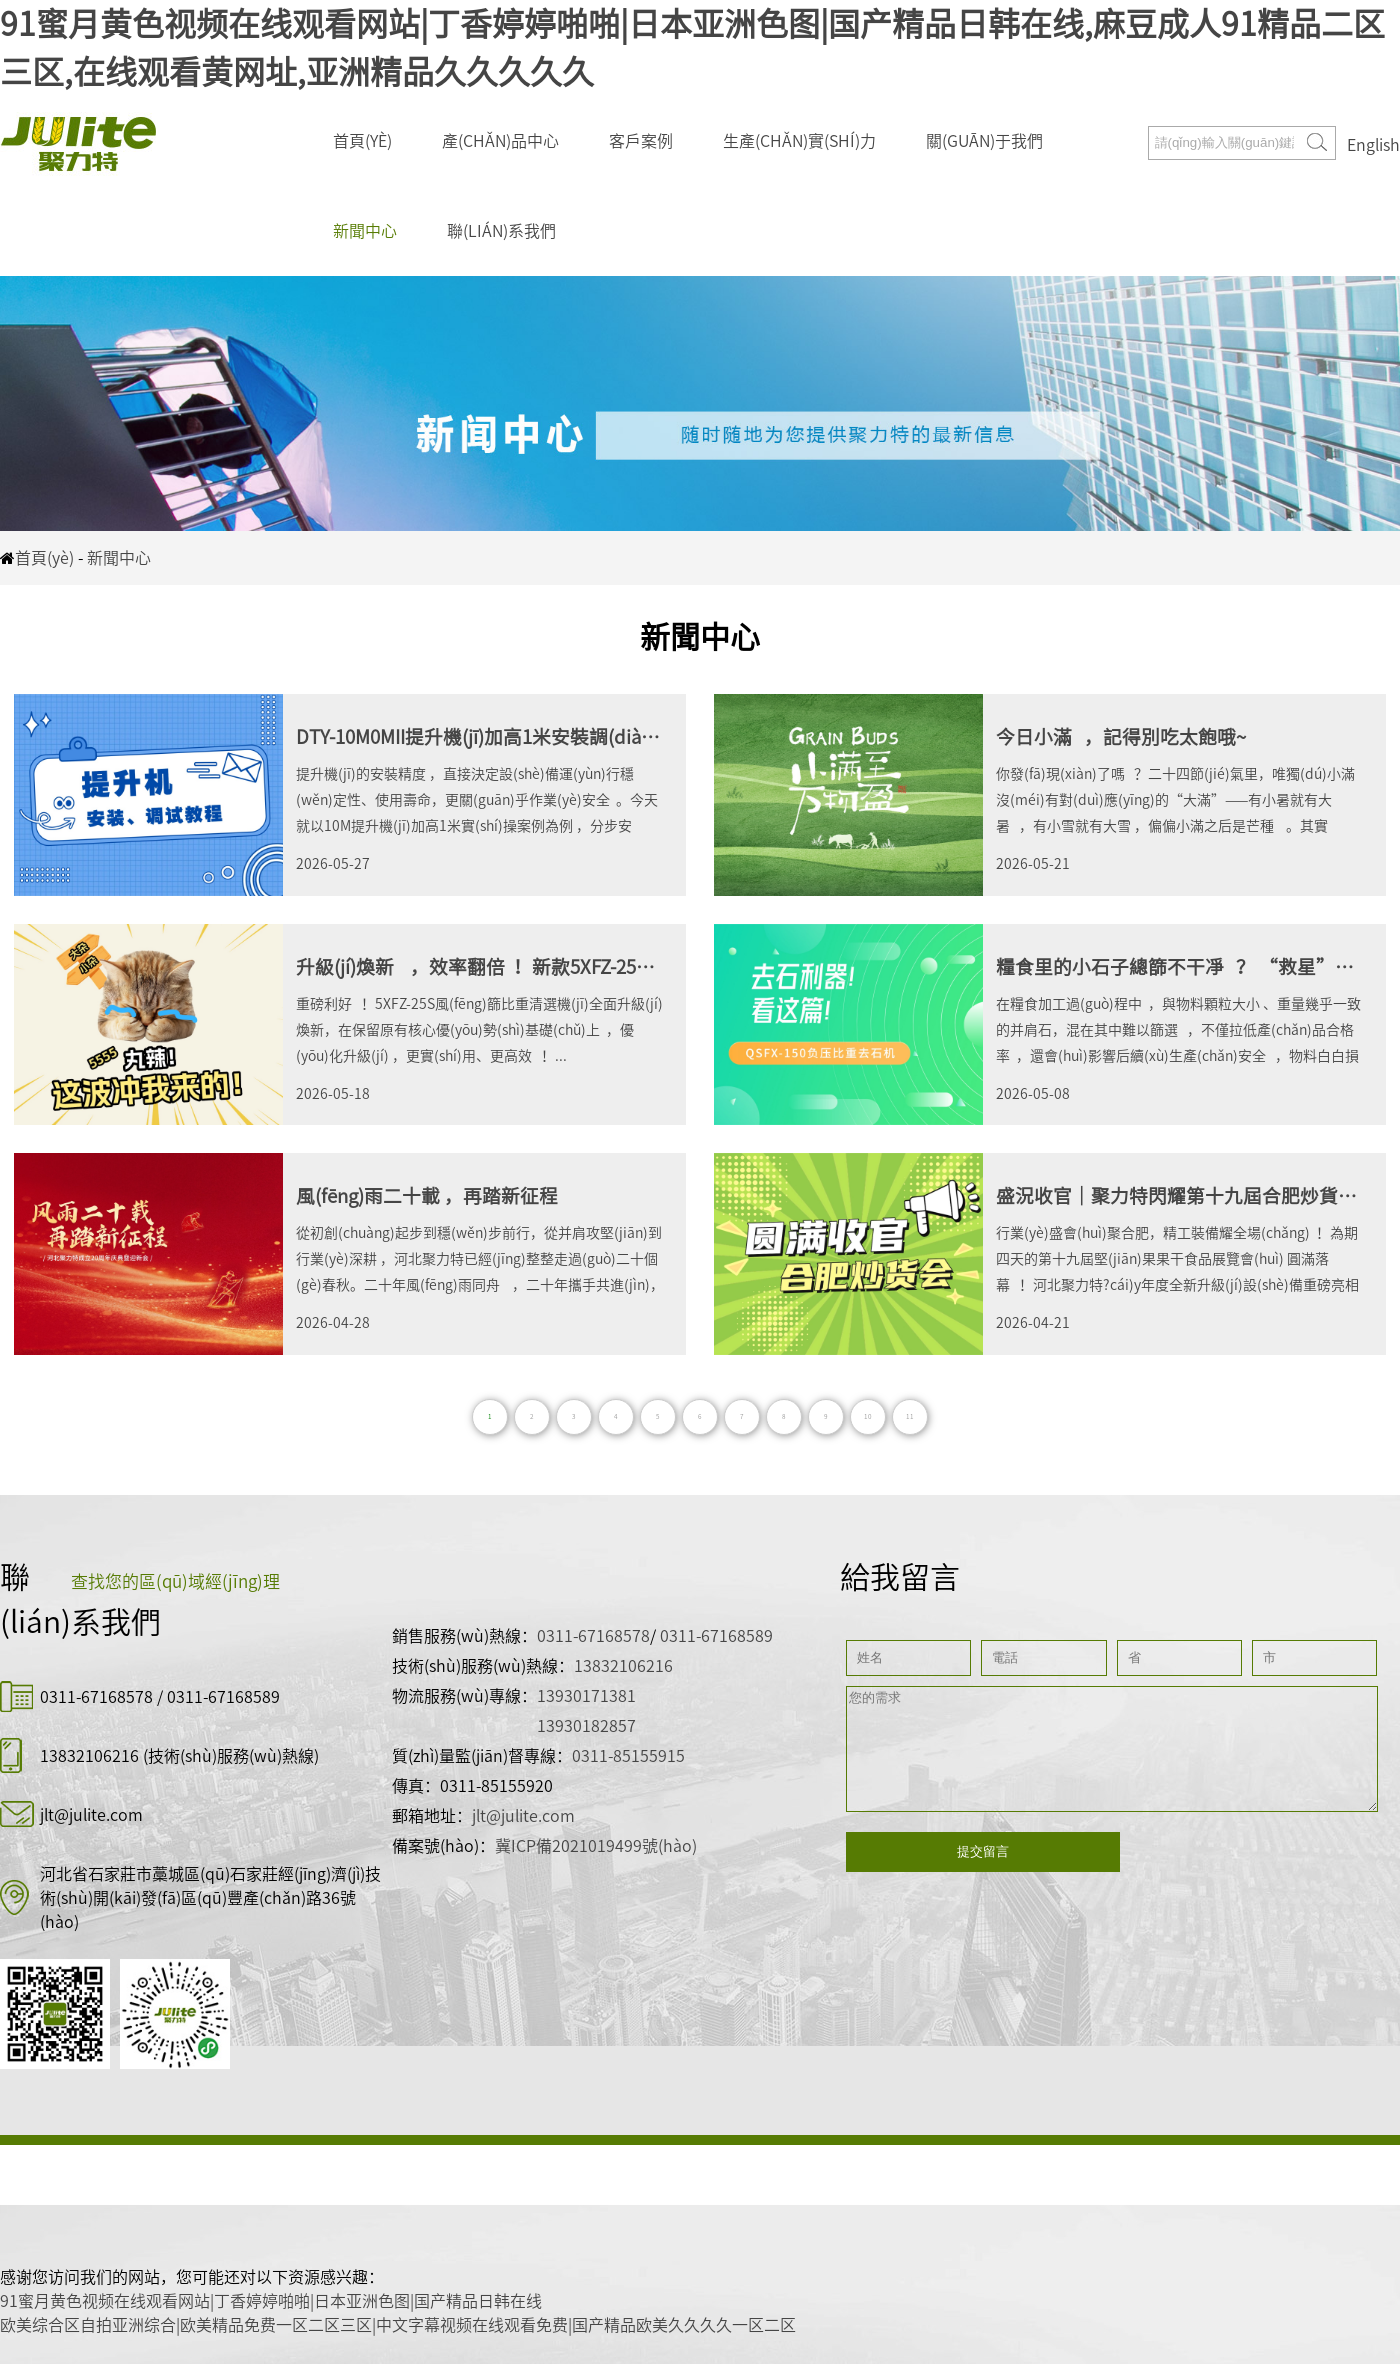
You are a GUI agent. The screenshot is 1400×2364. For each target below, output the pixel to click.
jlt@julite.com (91, 1815)
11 (910, 1416)
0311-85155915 (628, 1756)
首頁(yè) (362, 141)
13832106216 (89, 1756)
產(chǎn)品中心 (500, 141)
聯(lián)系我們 (501, 231)
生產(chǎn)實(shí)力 (799, 141)
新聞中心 (365, 231)
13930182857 (586, 1726)
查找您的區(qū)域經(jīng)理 (175, 1581)
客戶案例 (641, 141)
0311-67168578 (98, 1697)
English (1373, 145)
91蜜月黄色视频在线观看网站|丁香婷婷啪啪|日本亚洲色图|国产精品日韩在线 (271, 2301)
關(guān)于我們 (984, 141)
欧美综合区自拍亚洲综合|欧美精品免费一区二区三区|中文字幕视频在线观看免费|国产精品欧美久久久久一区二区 (398, 2325)
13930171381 (586, 1696)
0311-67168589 (223, 1697)
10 (868, 1416)
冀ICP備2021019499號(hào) (596, 1846)
